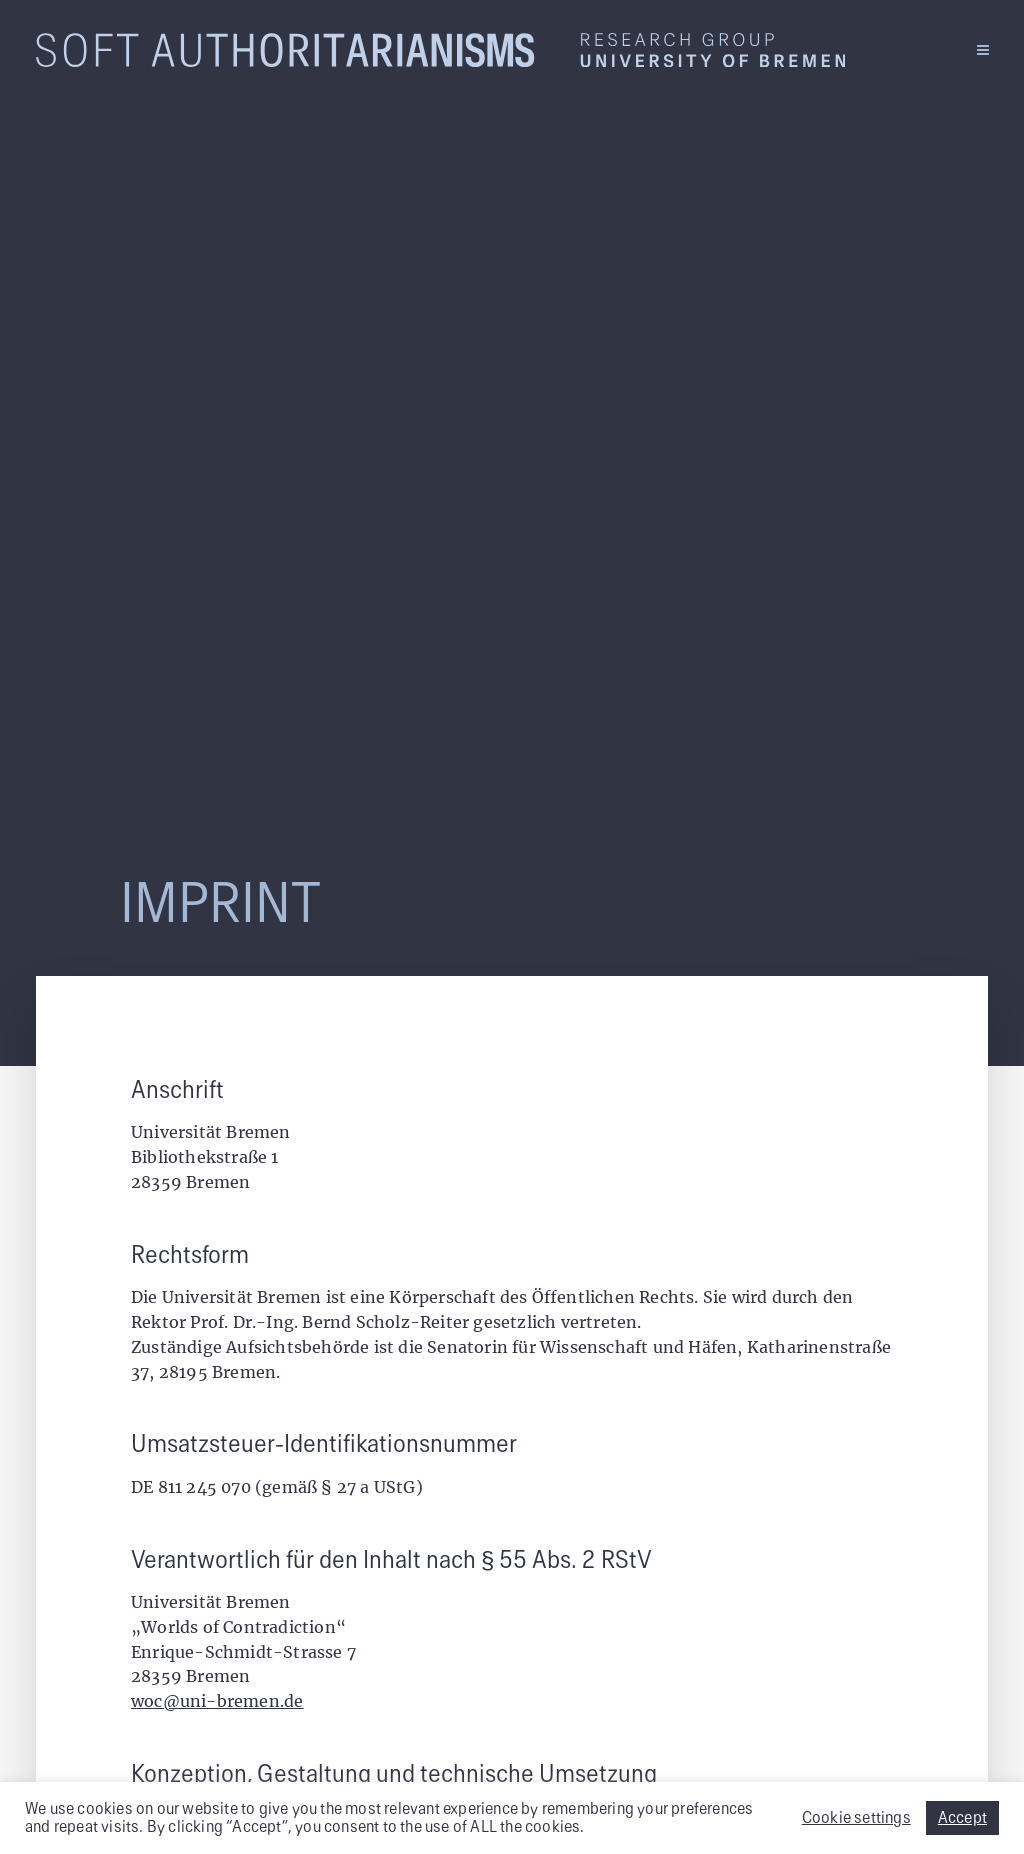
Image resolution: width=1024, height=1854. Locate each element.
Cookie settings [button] (856, 1818)
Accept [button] (962, 1818)
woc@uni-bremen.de (217, 1701)
